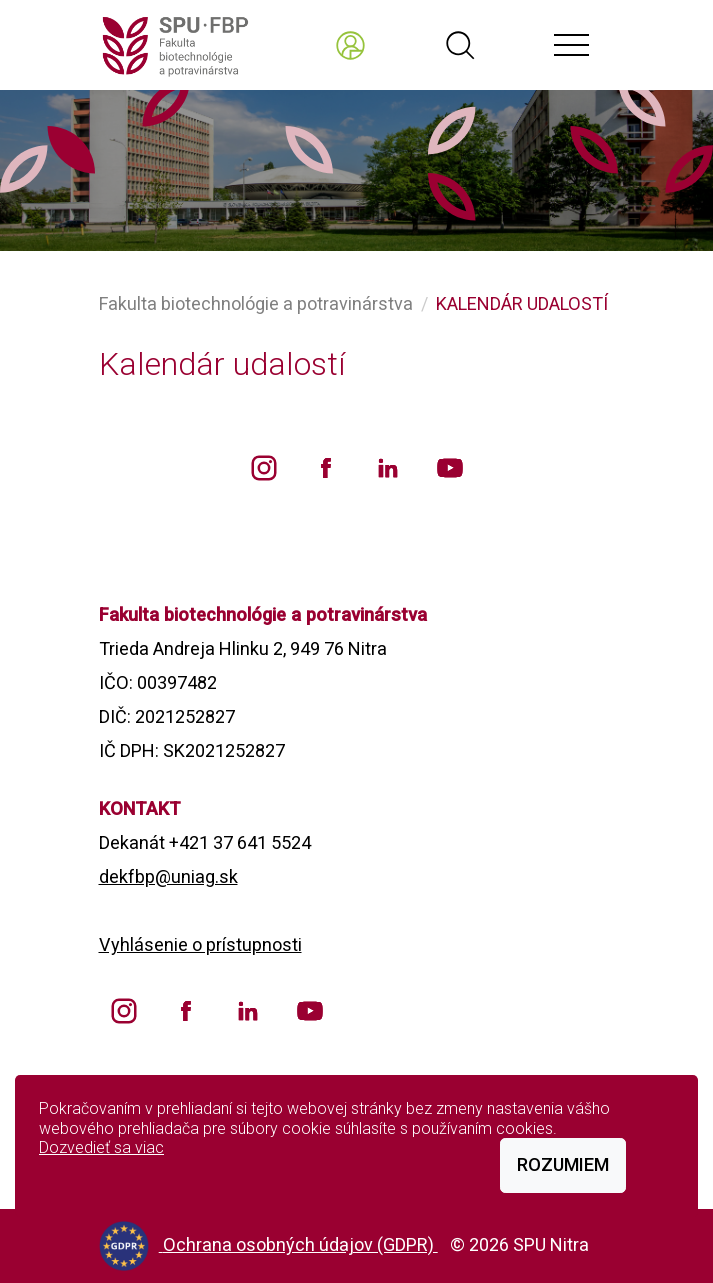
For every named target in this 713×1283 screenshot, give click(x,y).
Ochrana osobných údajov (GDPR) (300, 1244)
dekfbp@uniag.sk (168, 876)
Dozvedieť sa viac (101, 1147)
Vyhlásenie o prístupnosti (200, 944)
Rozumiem (563, 1164)
